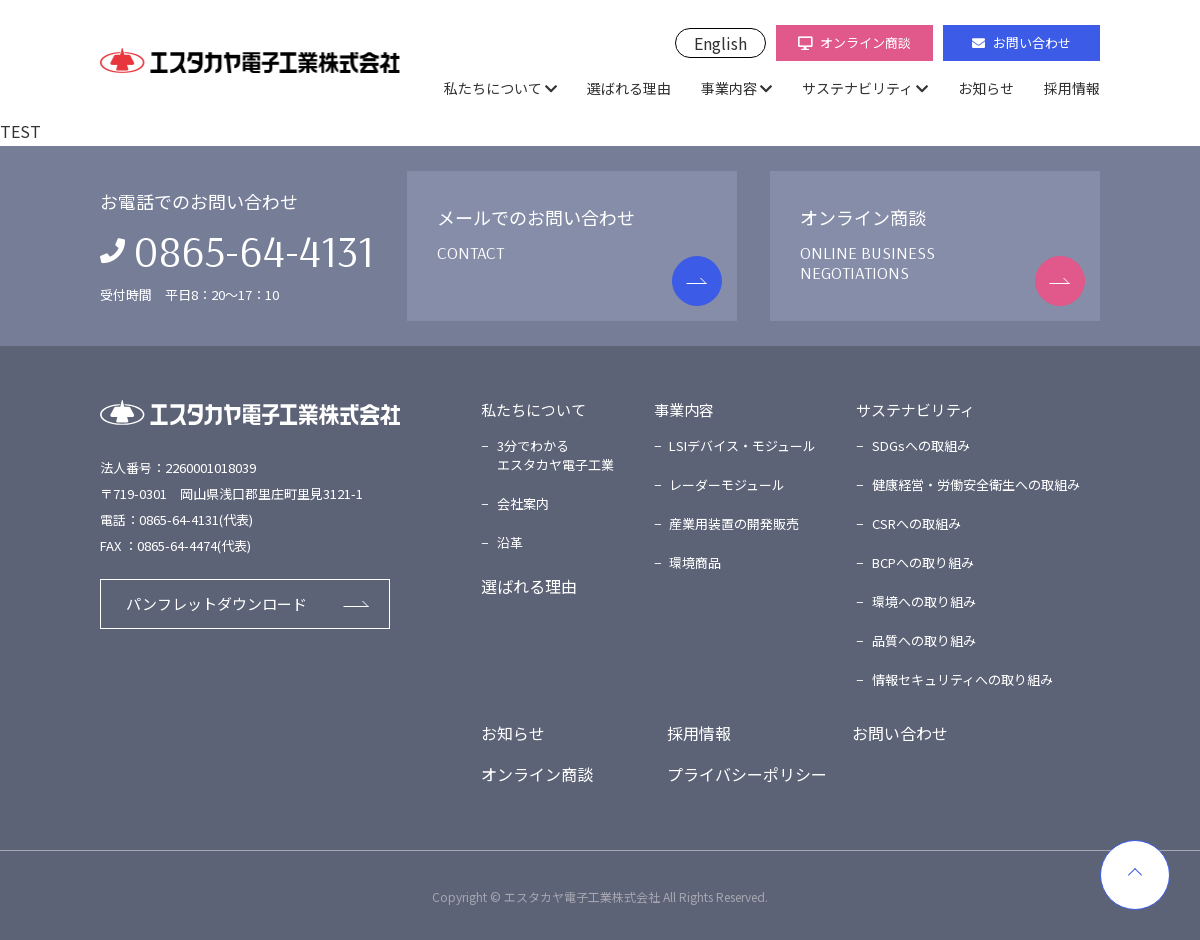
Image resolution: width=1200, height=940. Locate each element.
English (720, 43)
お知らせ (986, 88)
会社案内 (523, 503)
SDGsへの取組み (921, 445)
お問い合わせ (1021, 42)
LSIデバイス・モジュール (742, 445)
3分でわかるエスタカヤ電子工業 (555, 455)
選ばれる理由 (629, 88)
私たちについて (493, 88)
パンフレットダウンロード (216, 603)
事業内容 (729, 88)
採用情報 (1072, 88)
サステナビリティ (857, 88)
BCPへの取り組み (923, 562)
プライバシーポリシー (747, 774)
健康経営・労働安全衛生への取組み (976, 484)
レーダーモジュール (727, 484)
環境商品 (695, 562)
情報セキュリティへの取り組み (962, 679)
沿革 (510, 542)
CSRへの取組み (916, 523)
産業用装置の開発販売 (734, 523)
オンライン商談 (855, 42)
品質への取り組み (924, 640)
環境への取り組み (924, 601)
